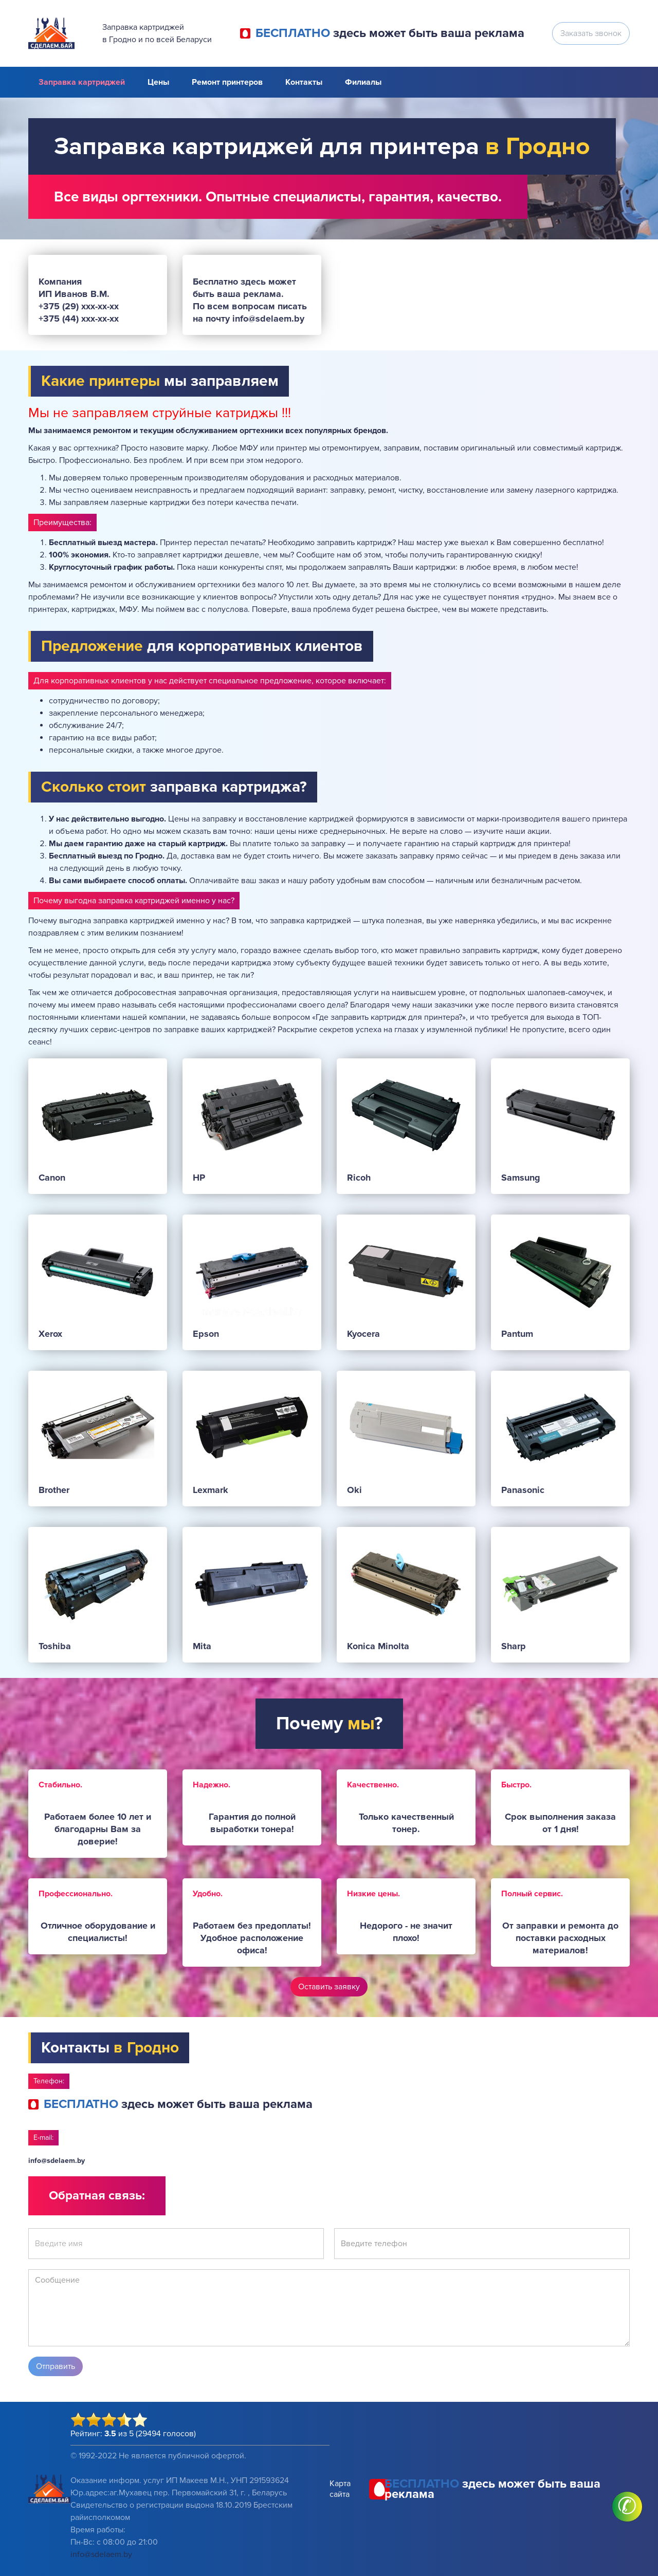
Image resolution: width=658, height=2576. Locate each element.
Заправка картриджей (82, 82)
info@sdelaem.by (56, 2160)
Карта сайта (340, 2488)
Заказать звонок (591, 33)
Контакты (303, 82)
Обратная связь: (97, 2195)
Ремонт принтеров (227, 82)
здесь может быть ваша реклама (389, 33)
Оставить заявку (329, 1987)
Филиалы (363, 82)
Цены (158, 82)
